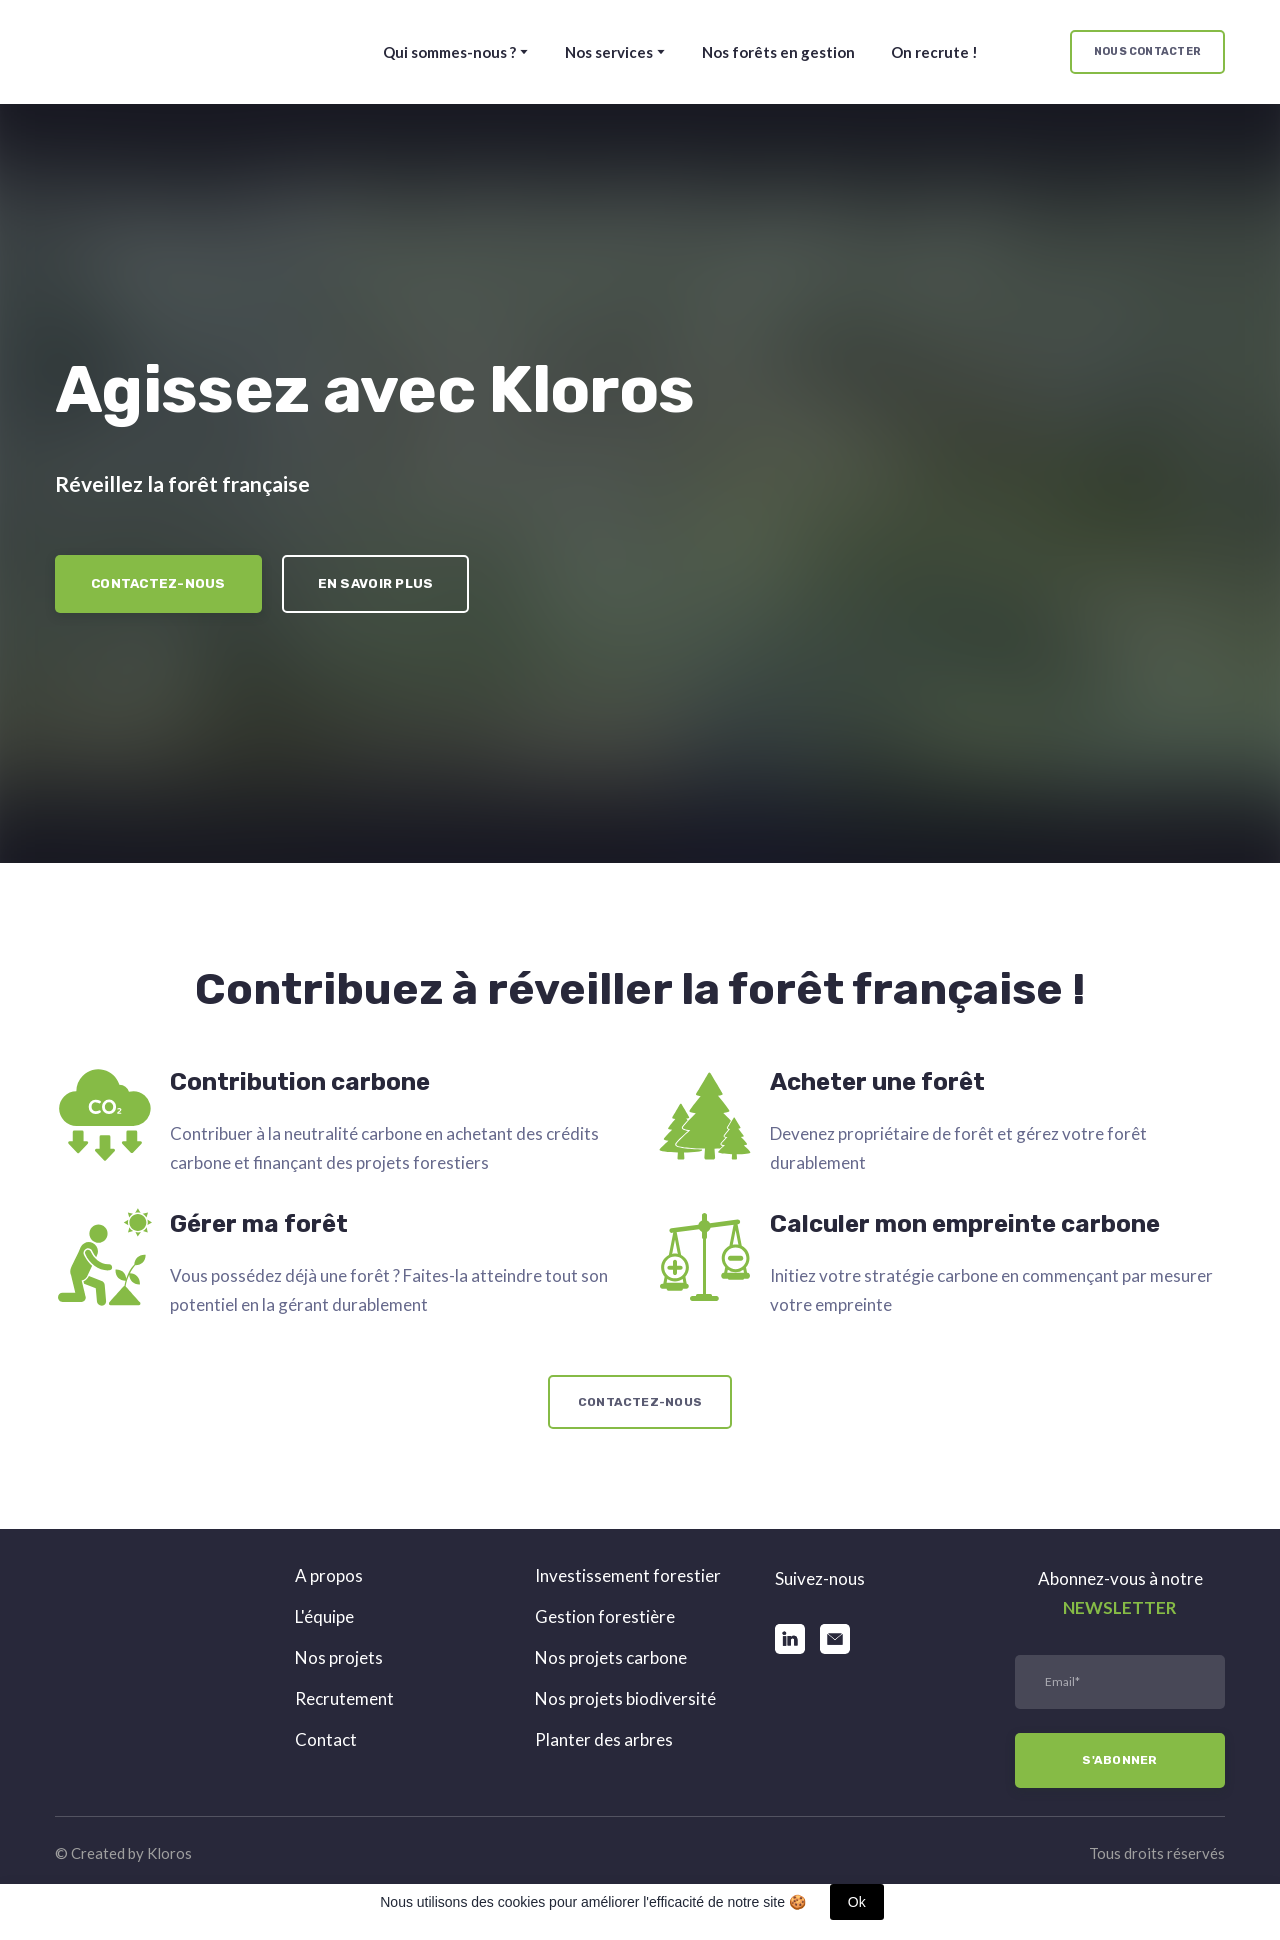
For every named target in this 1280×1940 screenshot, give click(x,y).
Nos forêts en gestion (778, 52)
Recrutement (344, 1698)
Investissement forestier (628, 1575)
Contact (326, 1739)
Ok (857, 1902)
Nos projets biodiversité (625, 1698)
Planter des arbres (604, 1739)
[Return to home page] (137, 52)
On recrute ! (934, 52)
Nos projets (339, 1657)
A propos (329, 1575)
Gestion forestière (605, 1616)
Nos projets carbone (611, 1657)
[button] (1147, 52)
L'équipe (324, 1616)
